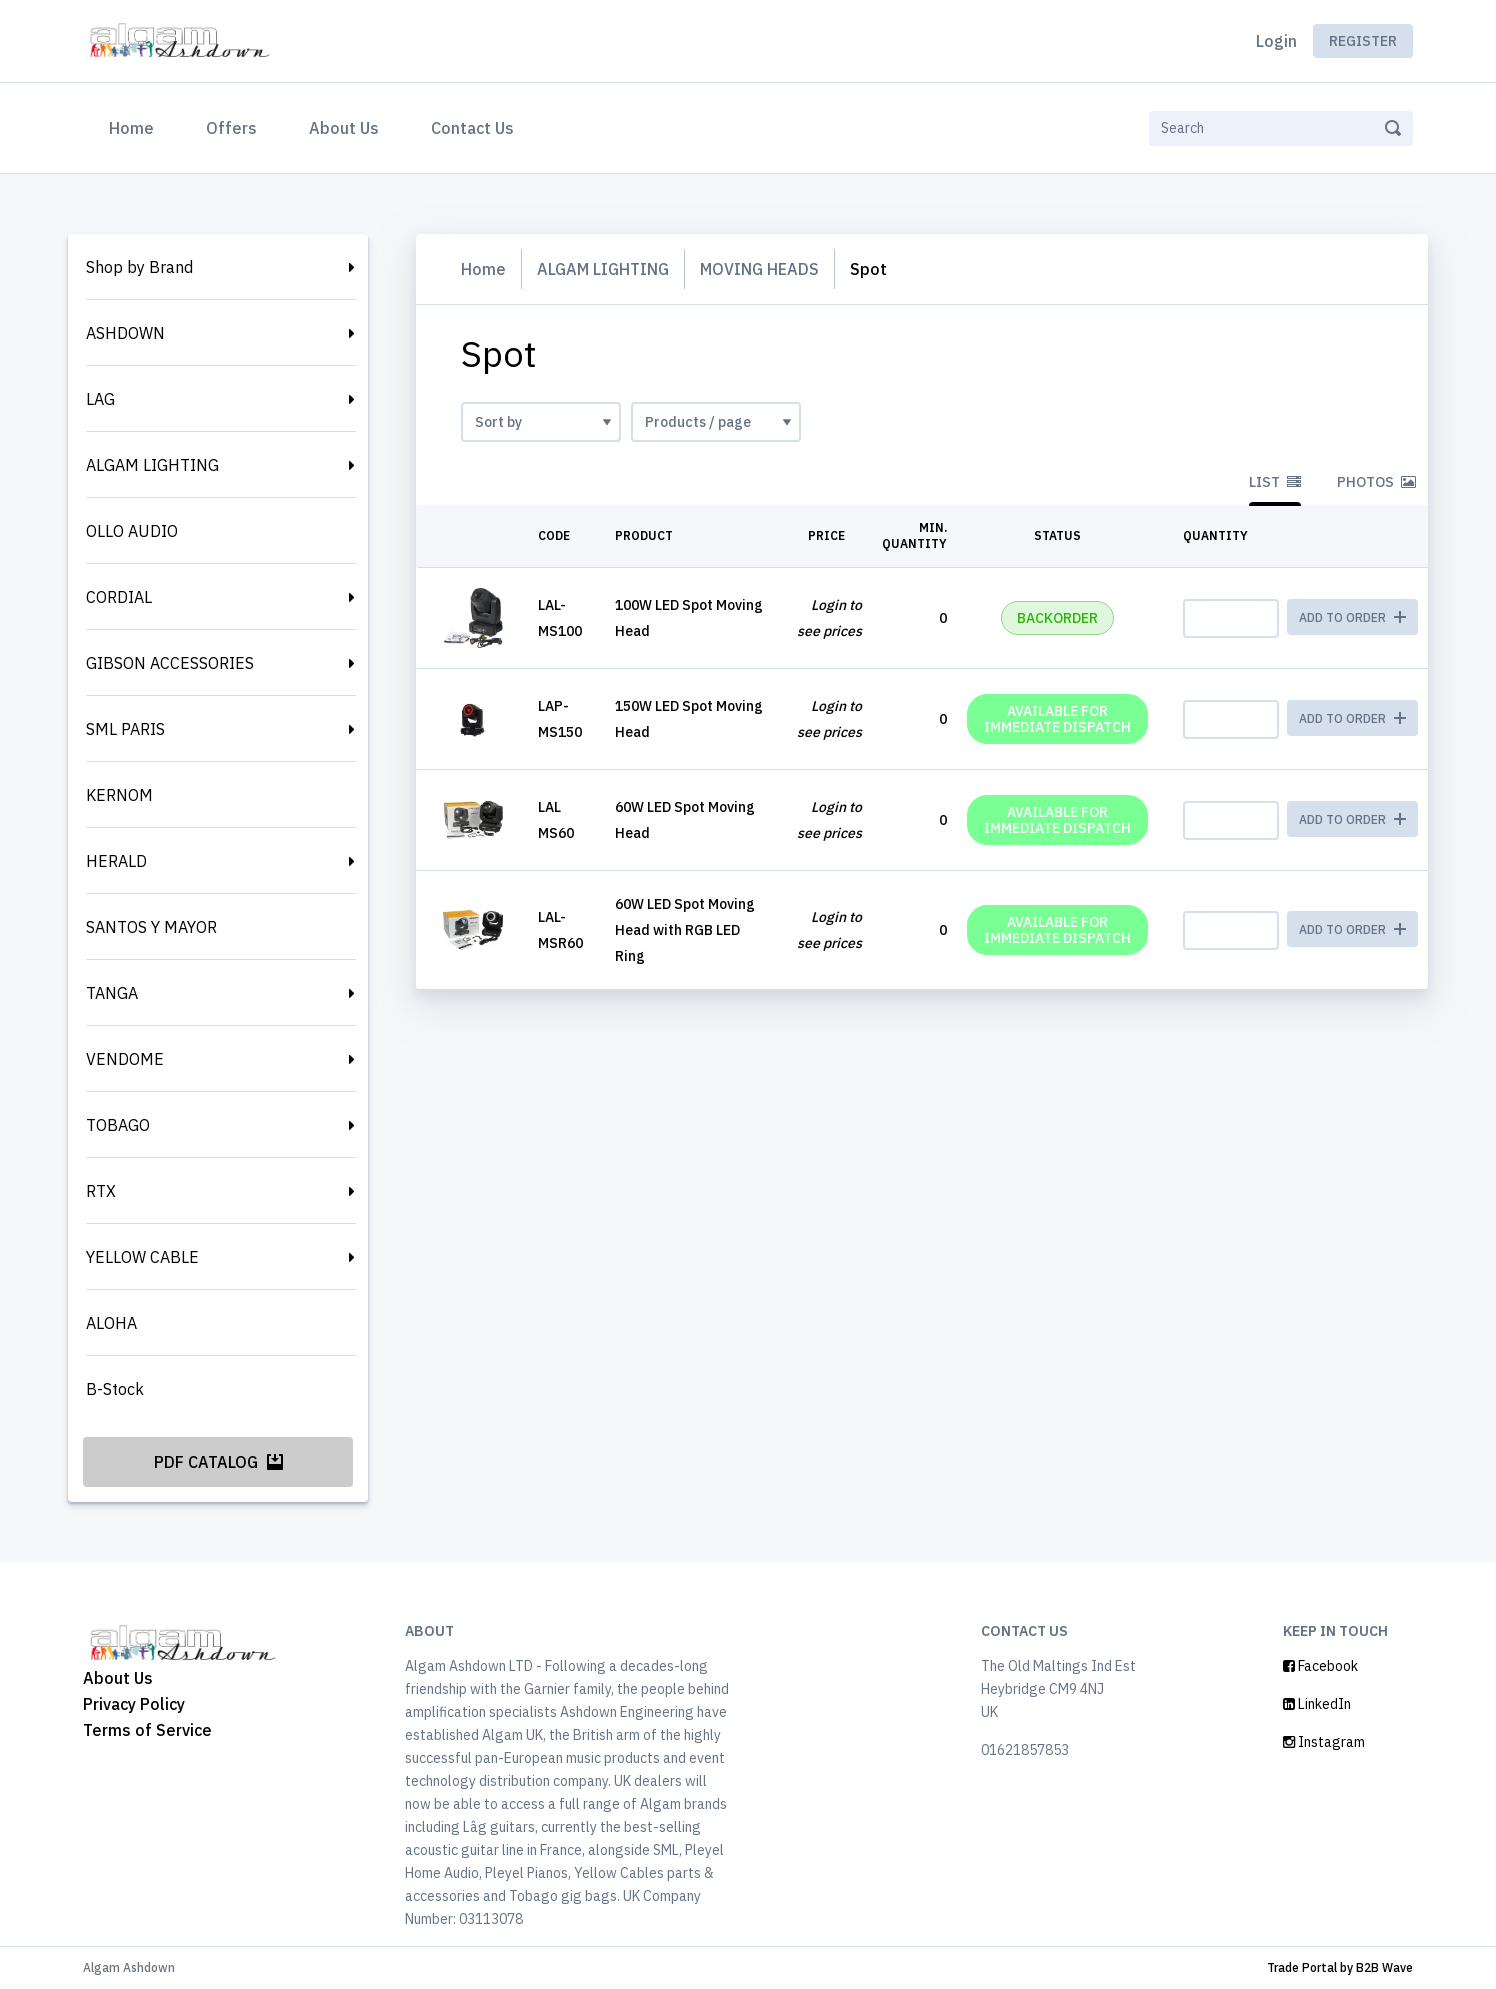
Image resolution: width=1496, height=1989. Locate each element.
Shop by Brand (139, 267)
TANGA (112, 993)
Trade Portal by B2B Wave (1340, 1967)
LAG (100, 399)
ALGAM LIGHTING (152, 465)
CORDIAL (119, 597)
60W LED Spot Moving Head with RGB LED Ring (685, 930)
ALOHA (111, 1323)
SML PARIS (125, 729)
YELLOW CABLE (142, 1257)
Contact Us (472, 128)
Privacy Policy (134, 1704)
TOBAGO (118, 1125)
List (1275, 482)
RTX (101, 1191)
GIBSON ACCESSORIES (170, 663)
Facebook (1320, 1666)
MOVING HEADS (759, 269)
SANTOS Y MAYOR (151, 927)
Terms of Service (147, 1730)
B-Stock (115, 1389)
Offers (231, 128)
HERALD (116, 861)
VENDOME (125, 1059)
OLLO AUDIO (132, 531)
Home (135, 126)
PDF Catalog (218, 1462)
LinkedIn (1317, 1704)
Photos (1376, 482)
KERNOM (119, 795)
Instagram (1324, 1742)
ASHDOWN (125, 333)
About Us (344, 128)
